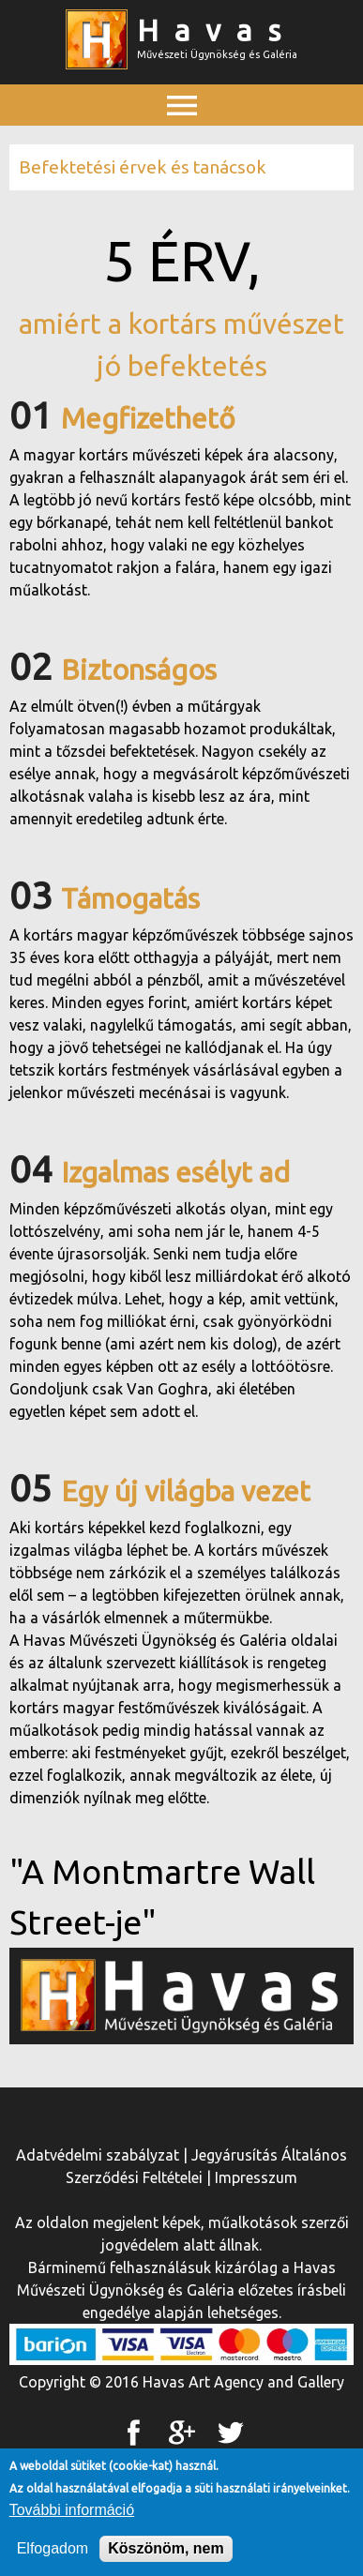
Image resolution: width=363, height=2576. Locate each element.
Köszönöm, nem (166, 2554)
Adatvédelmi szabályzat (97, 2155)
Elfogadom (53, 2554)
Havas (216, 30)
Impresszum (256, 2177)
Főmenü (182, 146)
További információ (71, 2515)
